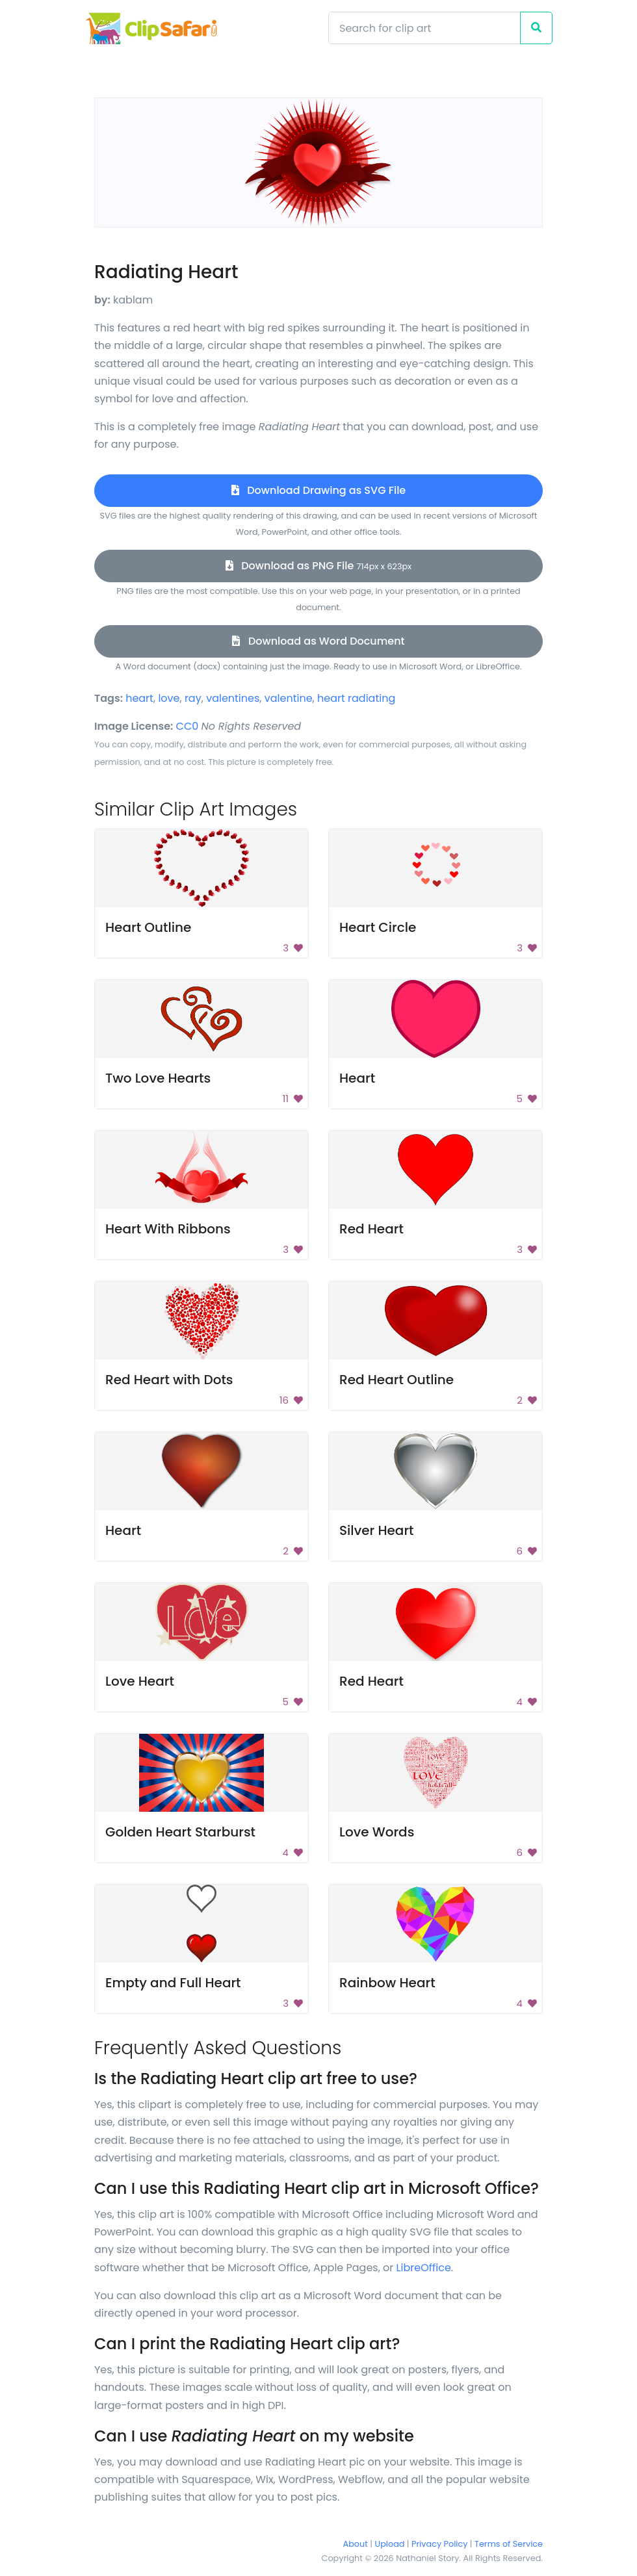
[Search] (424, 28)
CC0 (187, 726)
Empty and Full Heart (173, 1983)
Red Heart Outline (396, 1380)
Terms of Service (508, 2543)
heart (139, 698)
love (168, 698)
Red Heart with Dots (169, 1380)
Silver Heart (376, 1530)
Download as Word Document (318, 641)
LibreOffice (423, 2267)
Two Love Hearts (158, 1078)
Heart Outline (148, 927)
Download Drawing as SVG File (318, 490)
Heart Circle (377, 927)
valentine (289, 698)
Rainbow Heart (387, 1983)
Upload (390, 2543)
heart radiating (356, 698)
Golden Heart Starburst (180, 1832)
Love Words (376, 1832)
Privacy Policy (439, 2543)
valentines (232, 698)
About (355, 2543)
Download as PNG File (318, 565)
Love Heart (139, 1681)
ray (193, 698)
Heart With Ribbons (168, 1229)
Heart (357, 1078)
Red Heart (371, 1229)
